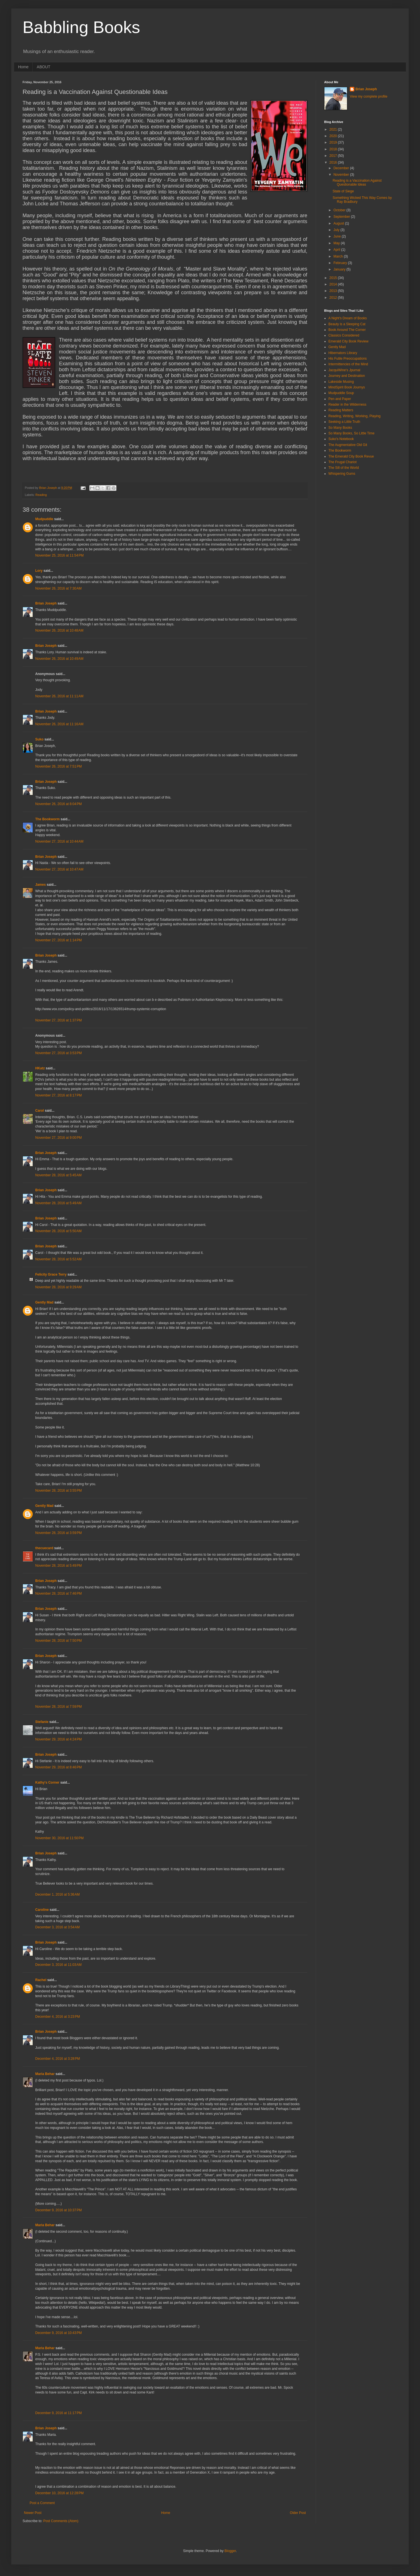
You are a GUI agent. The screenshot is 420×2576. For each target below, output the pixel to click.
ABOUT (43, 67)
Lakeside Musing (341, 382)
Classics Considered (343, 335)
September (342, 217)
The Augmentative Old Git (347, 445)
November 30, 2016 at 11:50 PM (59, 1838)
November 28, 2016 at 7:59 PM (58, 1707)
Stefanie (41, 1722)
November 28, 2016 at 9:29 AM (58, 1287)
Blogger (230, 2551)
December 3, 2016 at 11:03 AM (58, 1965)
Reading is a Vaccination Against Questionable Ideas (357, 182)
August (339, 223)
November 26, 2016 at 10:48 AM (59, 630)
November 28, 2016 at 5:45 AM (58, 1175)
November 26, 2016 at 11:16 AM (59, 724)
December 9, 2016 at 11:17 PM (58, 2413)
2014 (334, 284)
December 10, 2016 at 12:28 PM (59, 2493)
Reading (41, 494)
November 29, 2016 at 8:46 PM (58, 1767)
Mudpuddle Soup (341, 393)
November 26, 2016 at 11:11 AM (59, 696)
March (338, 256)
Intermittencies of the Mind (348, 364)
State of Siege (343, 191)
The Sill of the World (343, 468)
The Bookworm (47, 819)
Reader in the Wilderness (347, 404)
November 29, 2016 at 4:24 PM (58, 1739)
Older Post (298, 2513)
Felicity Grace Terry (51, 1274)
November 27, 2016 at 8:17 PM (58, 1095)
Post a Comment (42, 2503)
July (337, 230)
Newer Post (32, 2513)
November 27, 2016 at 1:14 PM (58, 940)
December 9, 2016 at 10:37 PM (58, 2210)
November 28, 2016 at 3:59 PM (58, 1533)
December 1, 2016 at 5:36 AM (57, 1894)
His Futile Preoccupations (347, 359)
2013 (334, 291)
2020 (334, 136)
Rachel (40, 1980)
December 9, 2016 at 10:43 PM (58, 2333)
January (339, 269)
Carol (39, 1111)
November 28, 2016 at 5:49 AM (58, 1203)
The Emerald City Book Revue (351, 456)
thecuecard (44, 1548)
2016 (334, 162)
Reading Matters (340, 410)
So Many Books (340, 428)
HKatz (40, 1068)
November (341, 175)
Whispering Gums (341, 474)
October (339, 210)
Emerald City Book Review (348, 341)
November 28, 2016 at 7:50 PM (58, 1641)
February (340, 263)
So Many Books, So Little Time (351, 433)
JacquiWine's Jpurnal (344, 370)
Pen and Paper (339, 399)
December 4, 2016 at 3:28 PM (57, 2059)
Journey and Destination (346, 376)
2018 (334, 149)
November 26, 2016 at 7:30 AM (58, 588)
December (341, 168)
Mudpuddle (44, 519)
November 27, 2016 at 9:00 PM (58, 1138)
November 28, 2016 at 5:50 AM (58, 1231)
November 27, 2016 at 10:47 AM (59, 869)
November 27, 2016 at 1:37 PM (58, 1020)
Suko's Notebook (341, 439)
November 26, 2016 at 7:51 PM (58, 766)
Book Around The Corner (347, 330)
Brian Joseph (46, 603)
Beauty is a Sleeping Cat (346, 324)
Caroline (42, 1910)
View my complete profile (368, 96)
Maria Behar (45, 2074)
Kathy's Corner (47, 1782)
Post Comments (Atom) (60, 2521)
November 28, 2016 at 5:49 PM (58, 1566)
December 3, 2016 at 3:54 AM (57, 1927)
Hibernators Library (342, 353)
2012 (334, 298)
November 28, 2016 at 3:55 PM (58, 1491)
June (337, 236)
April (337, 250)
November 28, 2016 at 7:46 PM (58, 1593)
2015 (334, 278)
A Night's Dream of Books (347, 318)
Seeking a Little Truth (344, 422)
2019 (334, 142)
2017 (334, 156)
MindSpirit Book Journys (346, 387)
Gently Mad (44, 1302)
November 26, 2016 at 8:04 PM (58, 804)
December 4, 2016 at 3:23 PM (57, 2017)
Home (23, 67)
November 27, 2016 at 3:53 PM (58, 1053)
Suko (39, 739)
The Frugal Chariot (342, 462)
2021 (334, 129)
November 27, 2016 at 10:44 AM (59, 841)
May (337, 243)
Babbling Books (81, 27)
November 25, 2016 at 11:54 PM (59, 555)
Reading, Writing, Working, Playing (354, 416)
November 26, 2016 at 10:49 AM (59, 659)
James (40, 885)
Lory (39, 571)
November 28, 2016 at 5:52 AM (58, 1259)
